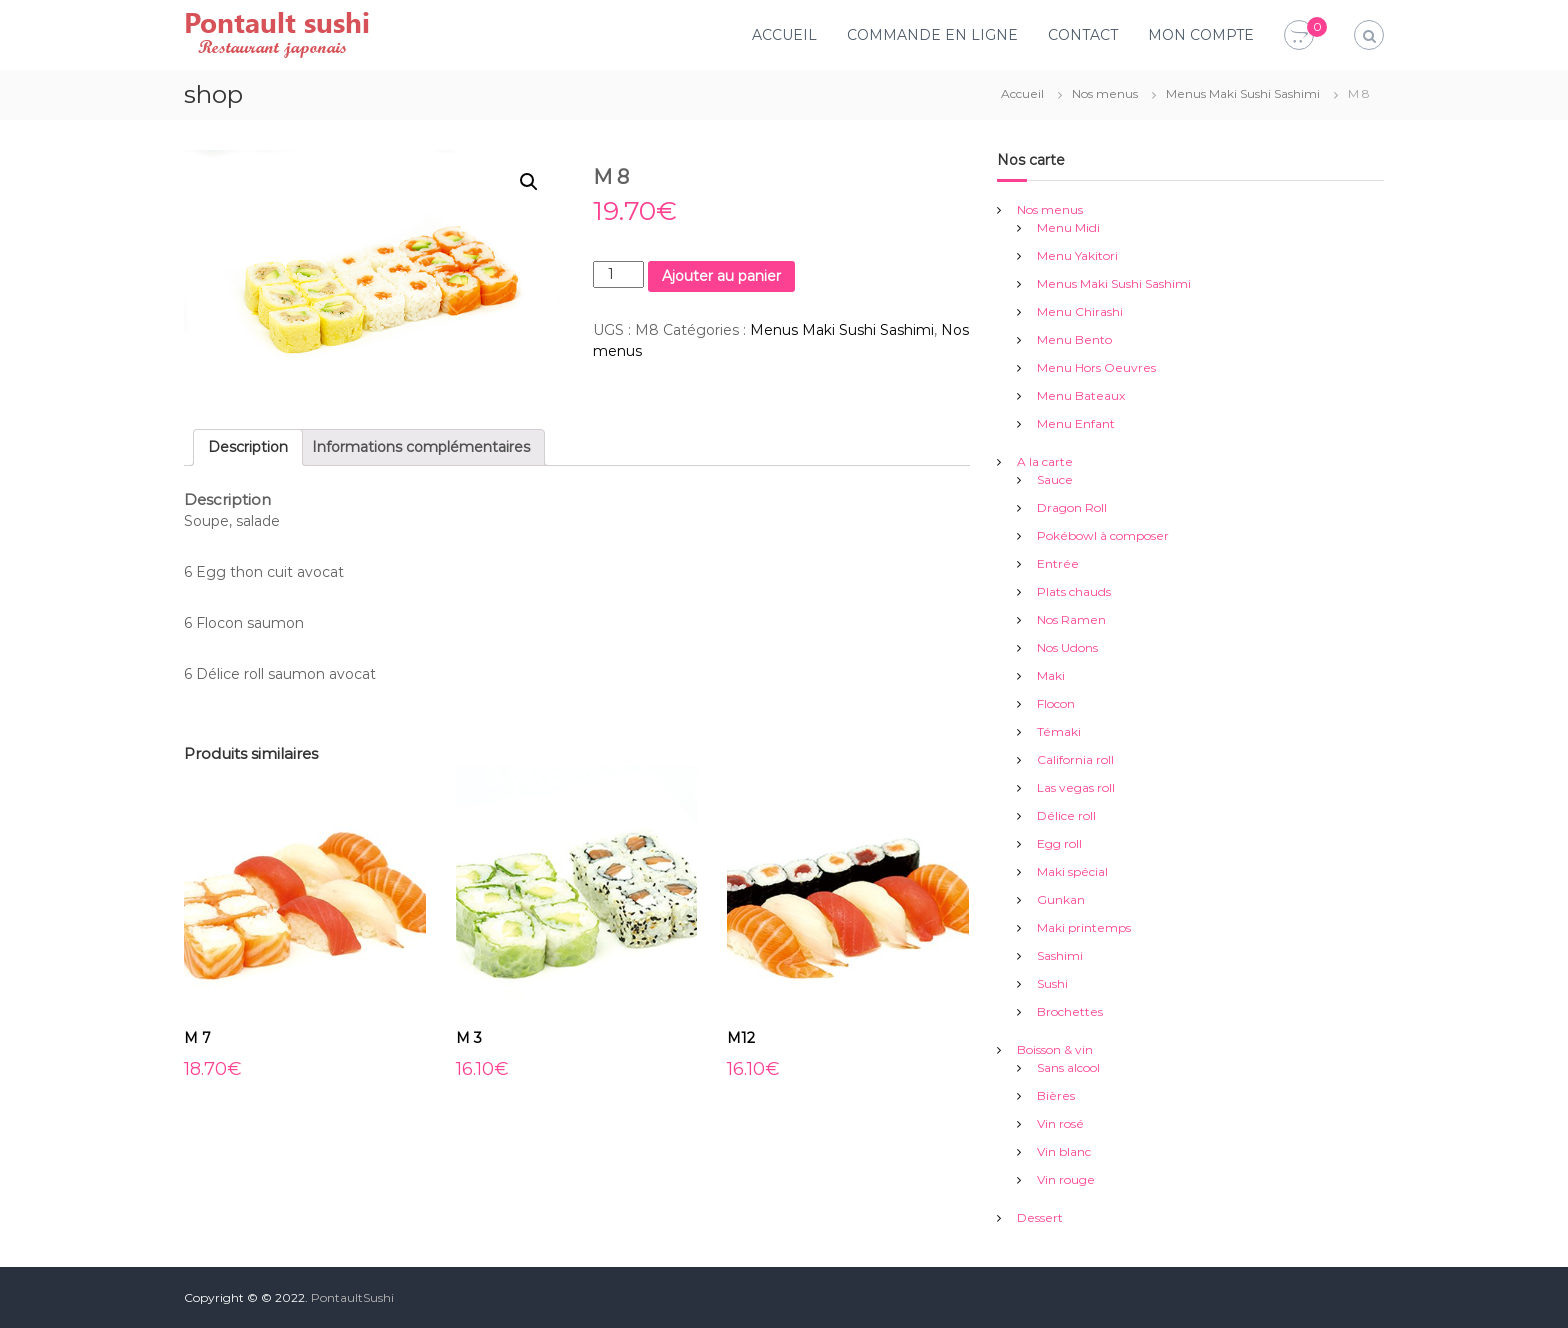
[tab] (248, 447)
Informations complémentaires (421, 447)
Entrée (1058, 563)
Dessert (1040, 1217)
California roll (1075, 759)
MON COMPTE (1201, 35)
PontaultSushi (352, 1297)
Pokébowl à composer (1103, 535)
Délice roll (1066, 815)
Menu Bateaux (1081, 395)
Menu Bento (1074, 339)
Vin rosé (1060, 1123)
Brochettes (1070, 1011)
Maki (1051, 675)
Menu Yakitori (1077, 255)
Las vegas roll (1076, 787)
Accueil (1022, 93)
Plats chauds (1074, 591)
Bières (1056, 1095)
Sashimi (1060, 955)
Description (248, 447)
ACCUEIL (784, 35)
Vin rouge (1066, 1179)
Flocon (1056, 703)
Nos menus (1105, 93)
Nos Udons (1067, 647)
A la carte (1045, 461)
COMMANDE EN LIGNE (932, 35)
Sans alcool (1068, 1067)
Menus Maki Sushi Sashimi (1243, 93)
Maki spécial (1072, 871)
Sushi (1052, 983)
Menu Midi (1068, 227)
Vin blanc (1064, 1151)
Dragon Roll (1072, 507)
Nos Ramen (1071, 619)
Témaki (1059, 731)
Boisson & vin (1055, 1049)
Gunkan (1061, 899)
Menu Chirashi (1080, 311)
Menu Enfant (1076, 423)
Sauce (1055, 479)
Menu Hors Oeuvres (1096, 367)
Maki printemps (1084, 927)
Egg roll (1059, 843)
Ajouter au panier (721, 276)
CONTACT (1083, 35)
